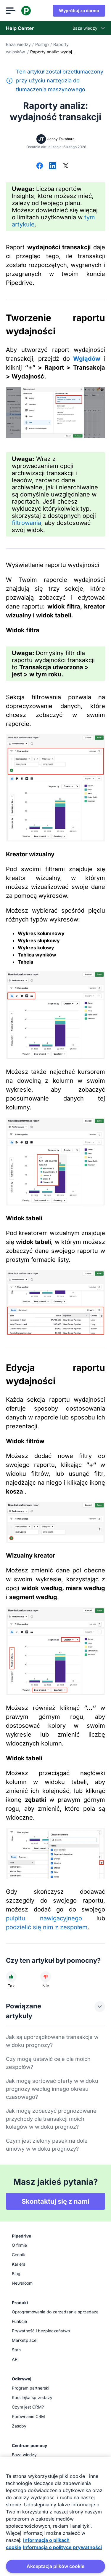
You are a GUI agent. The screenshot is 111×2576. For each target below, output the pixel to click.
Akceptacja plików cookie (55, 2566)
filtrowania (26, 522)
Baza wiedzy (18, 44)
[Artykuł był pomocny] (11, 1976)
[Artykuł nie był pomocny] (45, 1976)
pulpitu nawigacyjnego (44, 1918)
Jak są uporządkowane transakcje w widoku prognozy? (52, 2041)
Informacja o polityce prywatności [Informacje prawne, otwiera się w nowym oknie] (62, 2547)
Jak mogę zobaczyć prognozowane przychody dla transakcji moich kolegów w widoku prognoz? (51, 2119)
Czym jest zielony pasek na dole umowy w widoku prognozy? (47, 2145)
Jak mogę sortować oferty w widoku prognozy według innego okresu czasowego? (52, 2089)
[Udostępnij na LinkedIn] (52, 166)
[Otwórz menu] (10, 10)
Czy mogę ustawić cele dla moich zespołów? (48, 2063)
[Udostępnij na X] (65, 166)
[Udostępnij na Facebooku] (39, 166)
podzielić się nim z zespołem (47, 1927)
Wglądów (86, 358)
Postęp (42, 44)
